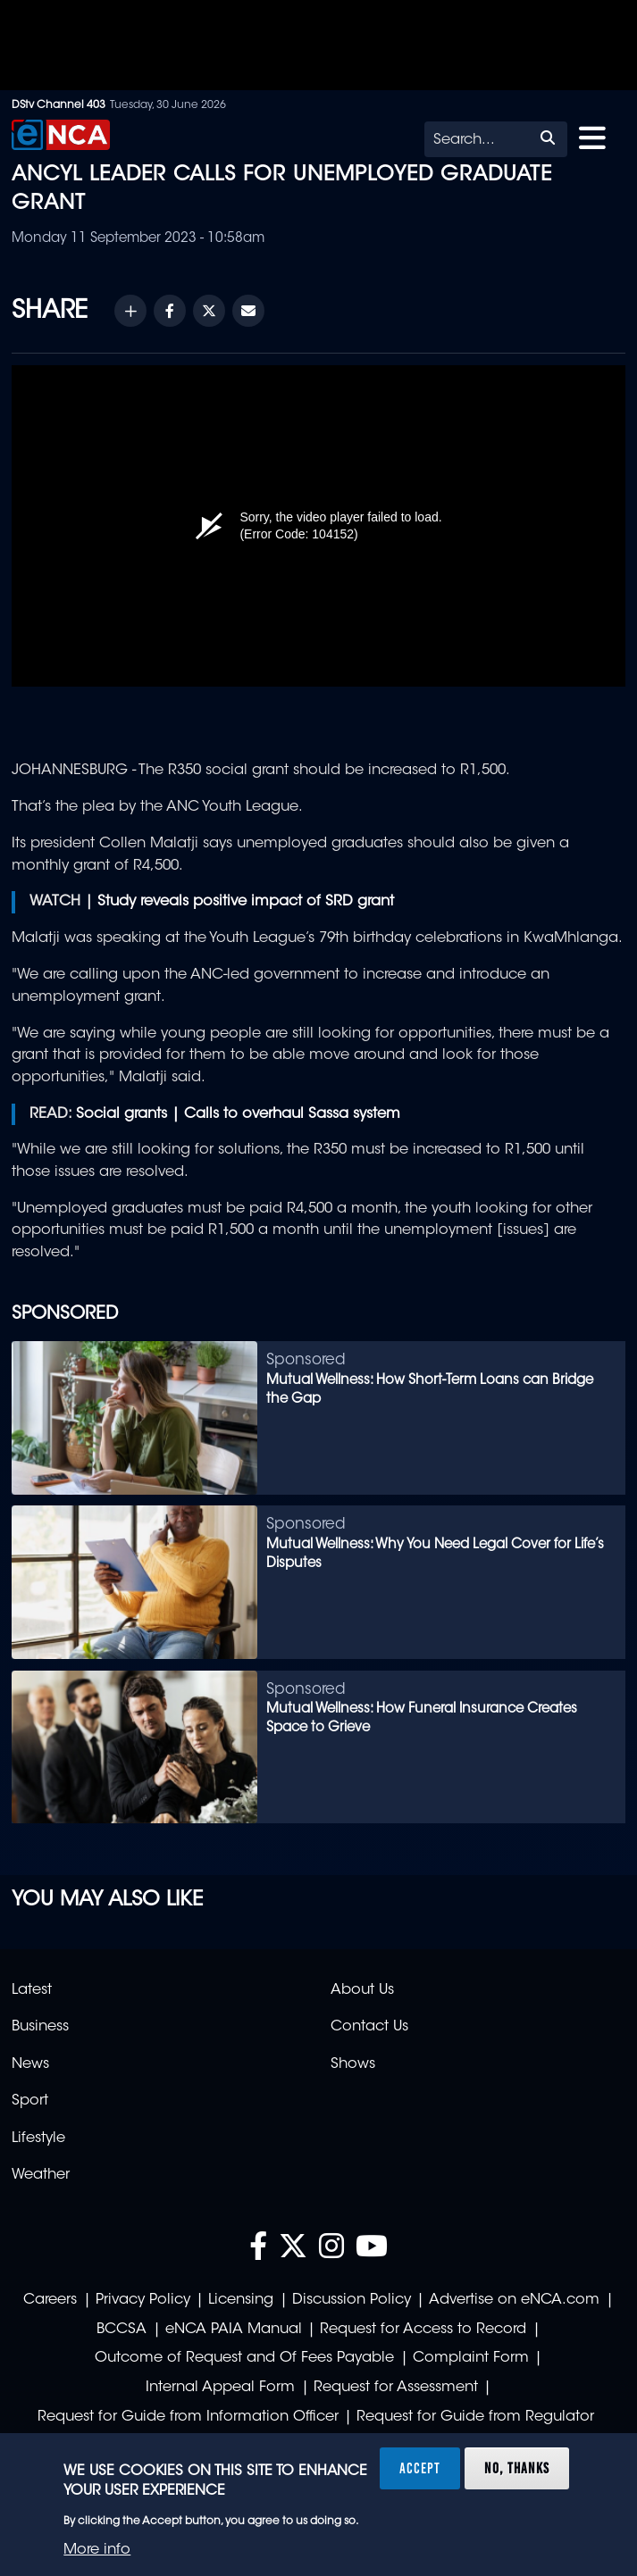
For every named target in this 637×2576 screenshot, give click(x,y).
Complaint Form (471, 2358)
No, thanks (516, 2468)
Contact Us (369, 2027)
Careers (50, 2300)
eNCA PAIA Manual (233, 2329)
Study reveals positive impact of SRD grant (245, 902)
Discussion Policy (351, 2300)
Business (40, 2027)
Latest (32, 1990)
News (30, 2064)
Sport (30, 2101)
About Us (362, 1990)
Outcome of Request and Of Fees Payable (244, 2358)
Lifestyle (38, 2138)
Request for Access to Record (423, 2329)
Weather (41, 2175)
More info (96, 2550)
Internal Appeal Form (220, 2387)
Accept (419, 2468)
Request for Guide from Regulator (475, 2417)
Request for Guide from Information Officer (188, 2417)
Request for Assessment (396, 2387)
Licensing (240, 2300)
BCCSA (121, 2329)
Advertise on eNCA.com (514, 2300)
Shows (353, 2064)
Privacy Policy (143, 2300)
